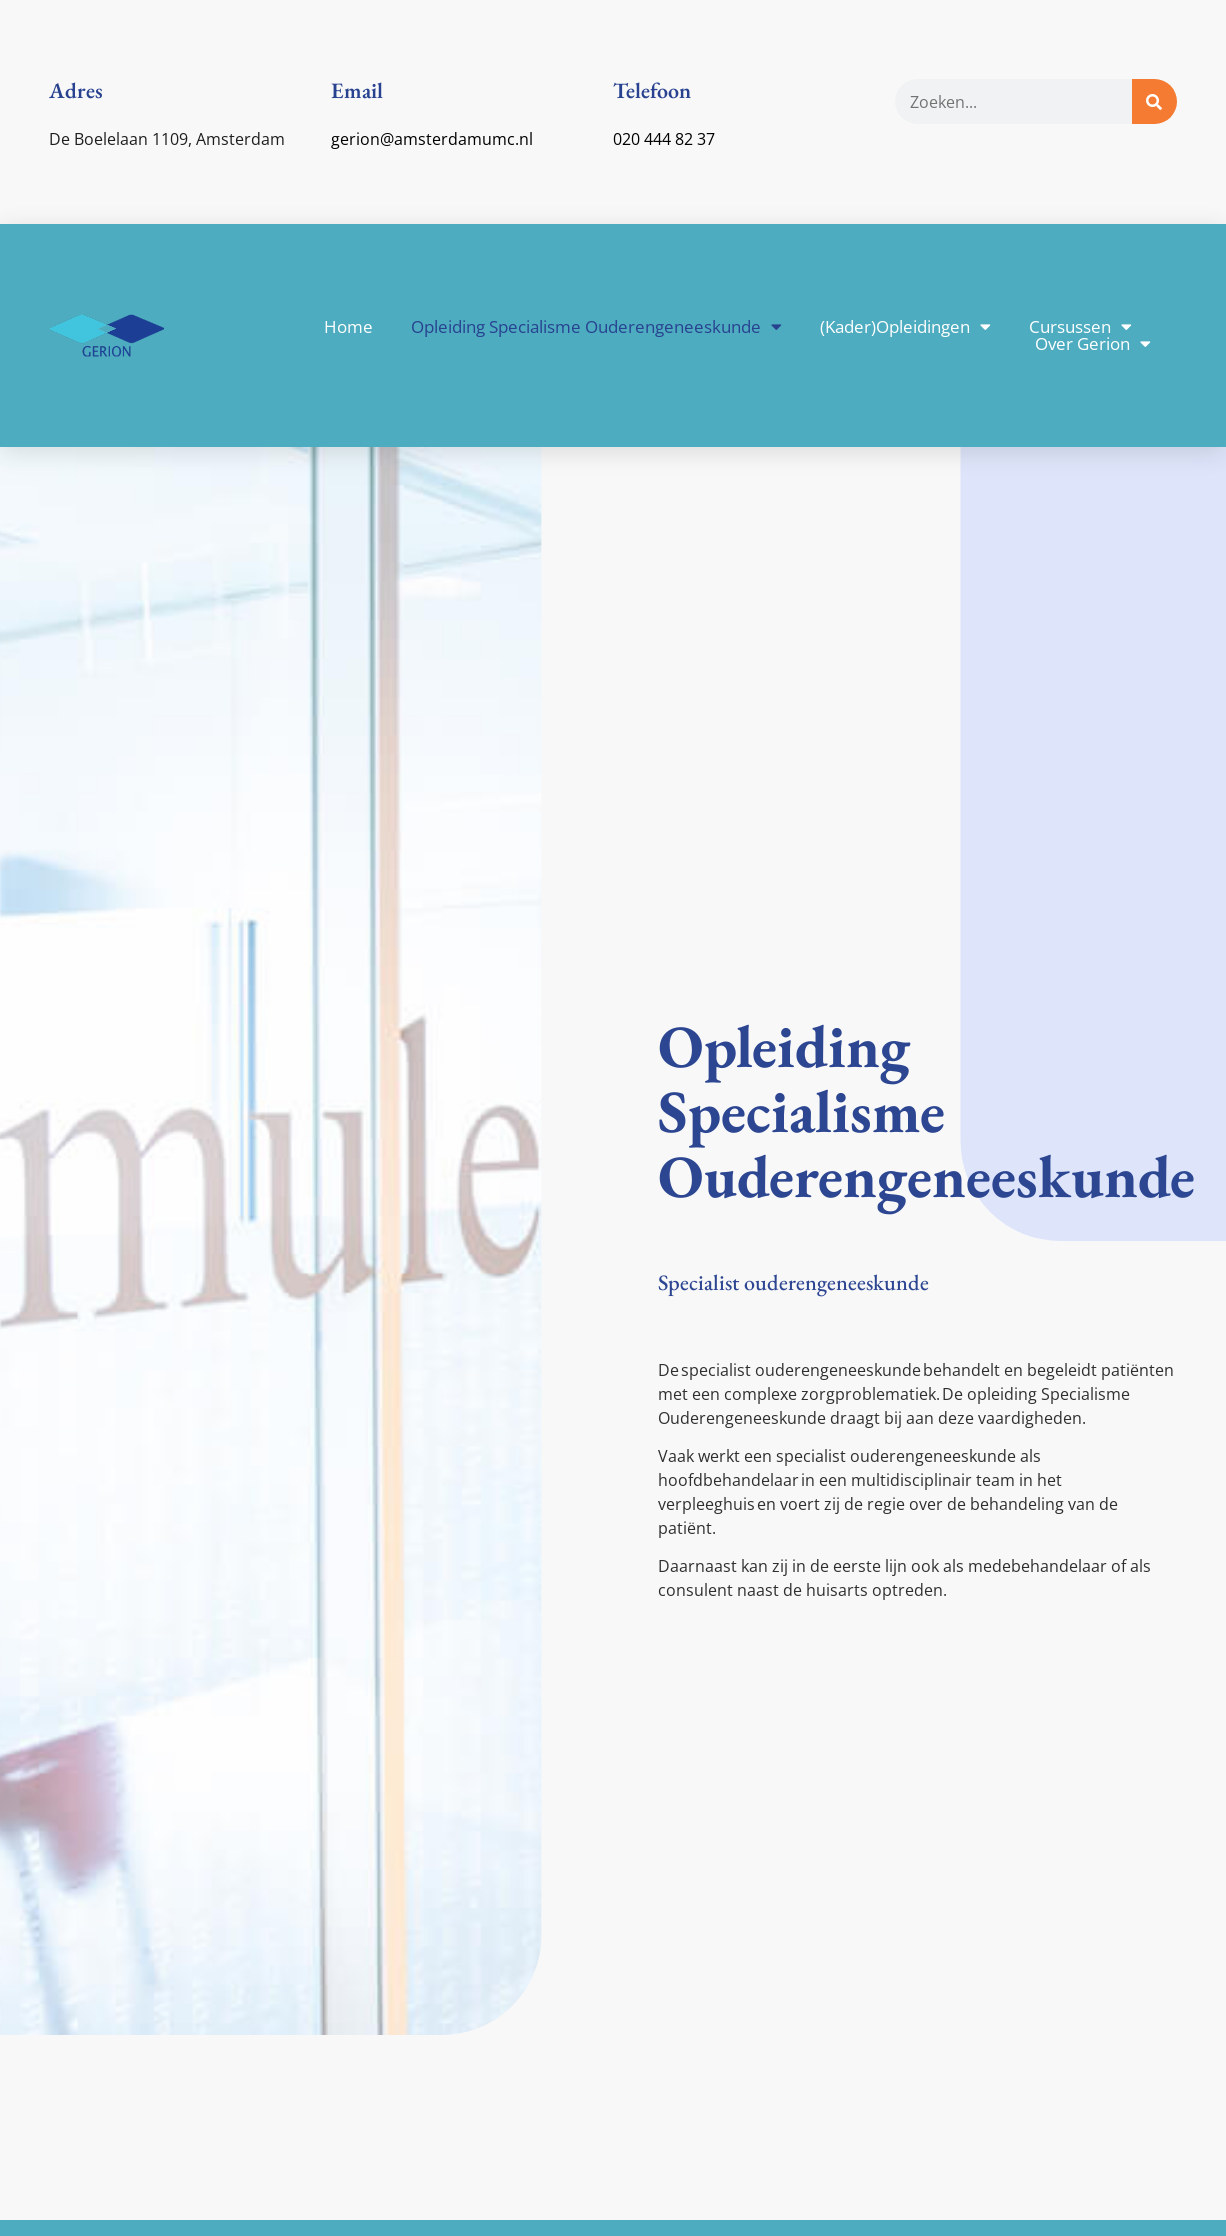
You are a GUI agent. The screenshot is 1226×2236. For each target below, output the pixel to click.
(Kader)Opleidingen (905, 326)
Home (348, 326)
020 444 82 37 (664, 139)
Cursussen (1080, 326)
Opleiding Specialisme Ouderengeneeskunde (596, 326)
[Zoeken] (1154, 101)
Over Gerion (1093, 343)
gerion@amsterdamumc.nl (432, 139)
